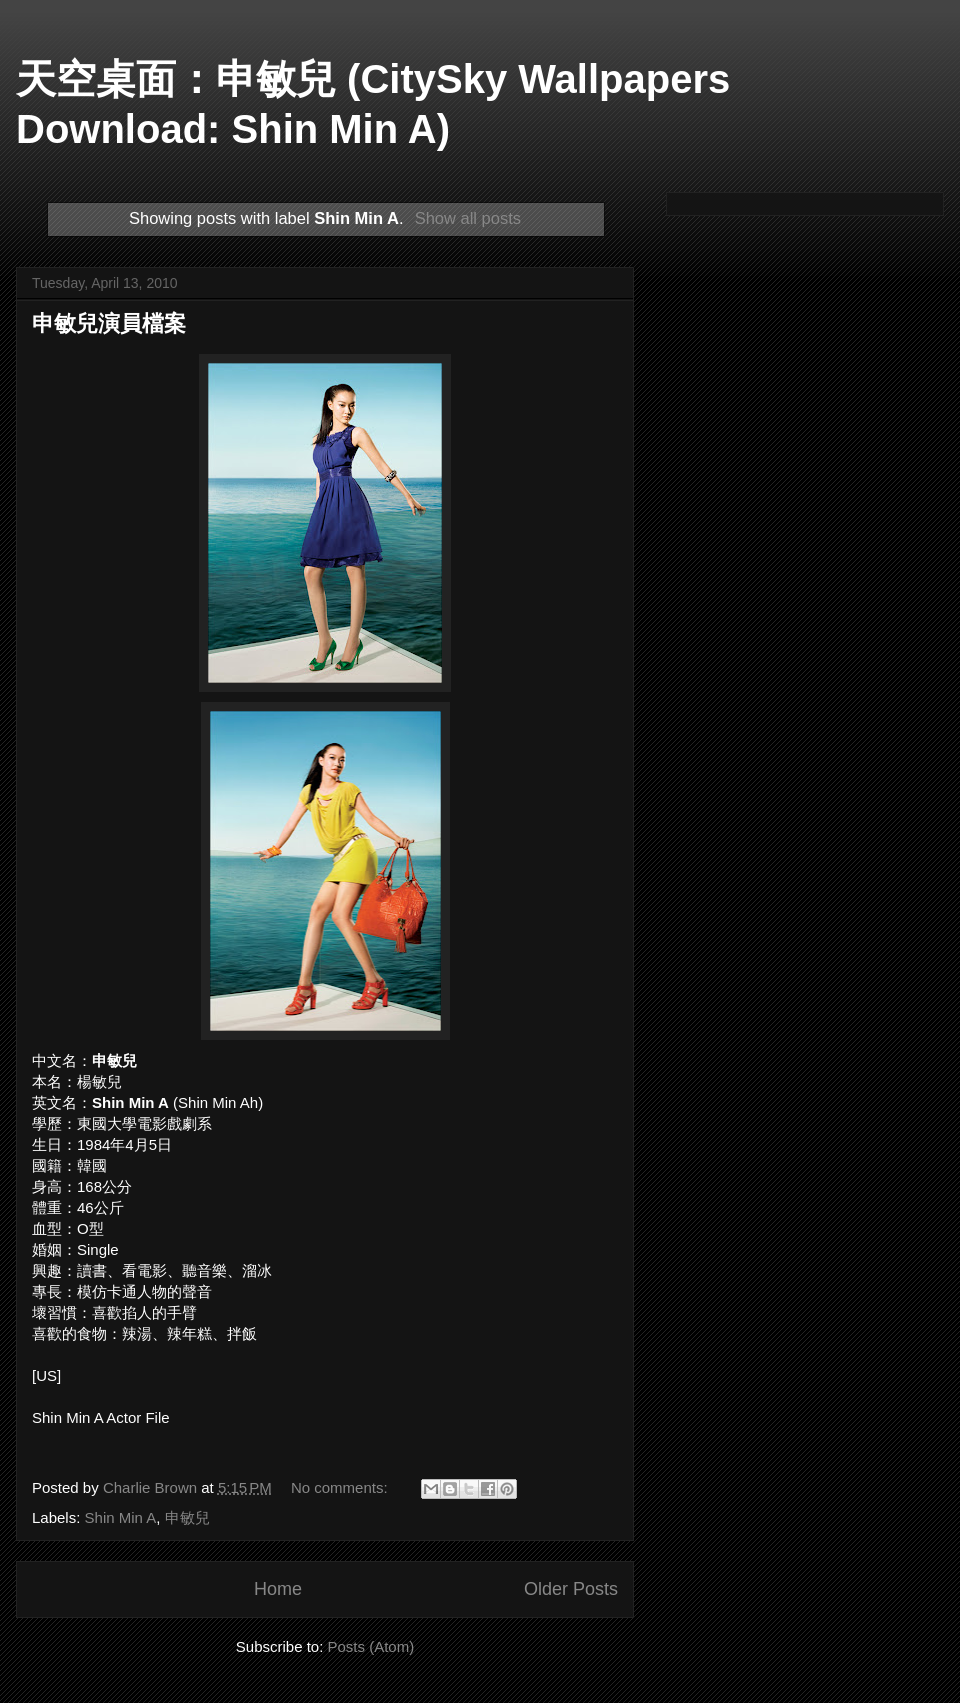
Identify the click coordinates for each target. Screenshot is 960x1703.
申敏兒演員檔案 (109, 323)
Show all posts (468, 218)
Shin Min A (121, 1517)
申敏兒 (187, 1517)
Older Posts (571, 1589)
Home (278, 1589)
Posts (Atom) (371, 1646)
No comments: (341, 1487)
